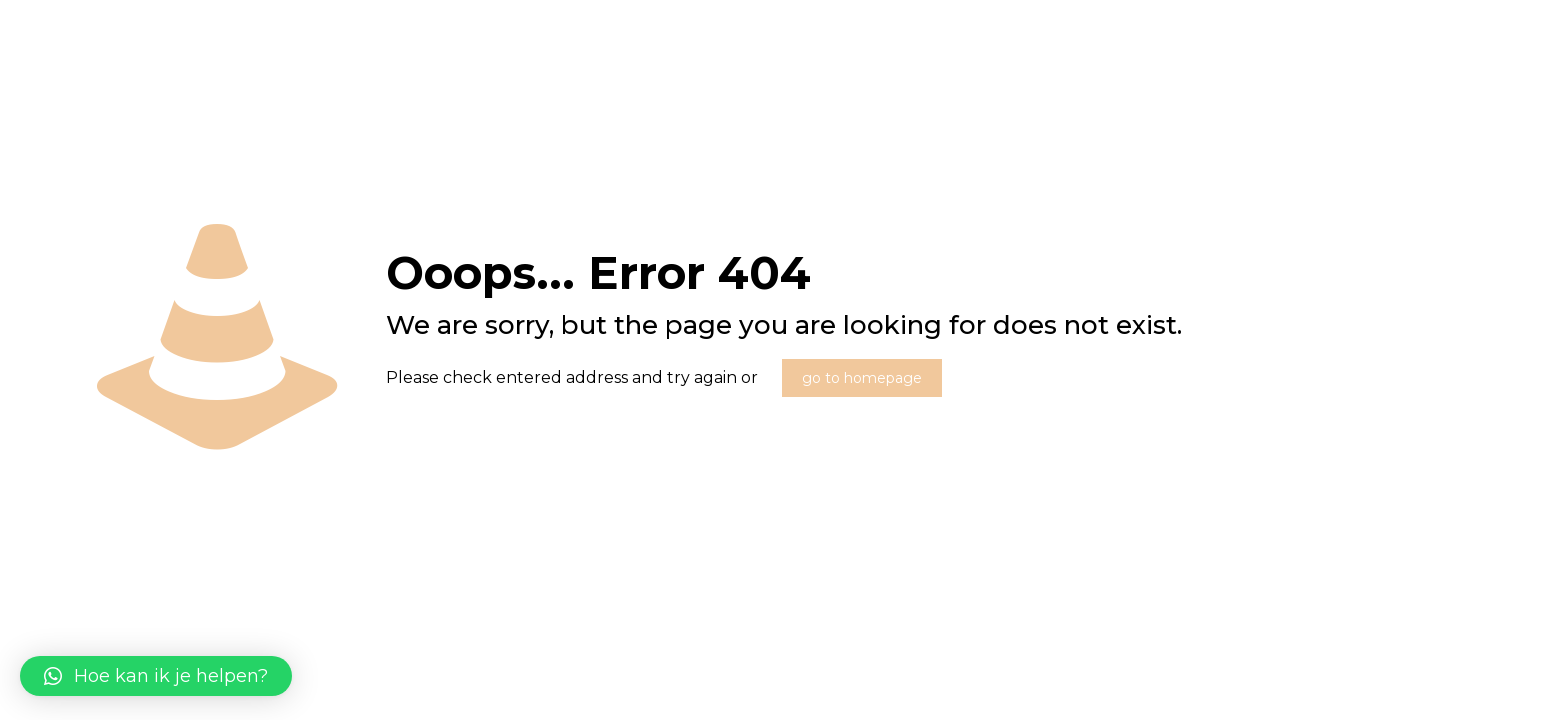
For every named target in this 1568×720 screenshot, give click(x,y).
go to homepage (862, 378)
